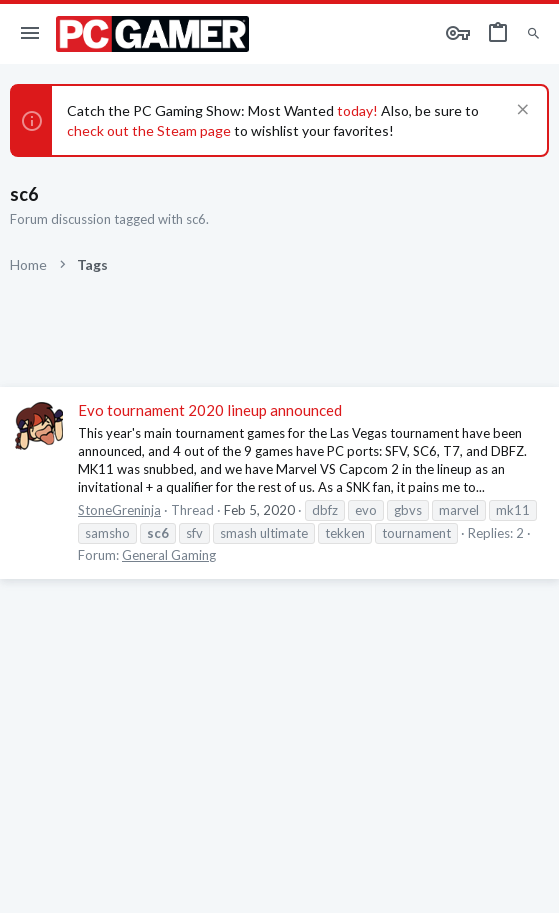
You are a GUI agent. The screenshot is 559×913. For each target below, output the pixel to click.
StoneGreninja (119, 510)
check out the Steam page (149, 130)
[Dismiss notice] (520, 111)
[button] (30, 34)
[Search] (533, 34)
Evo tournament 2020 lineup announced (210, 410)
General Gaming (169, 555)
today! (356, 110)
